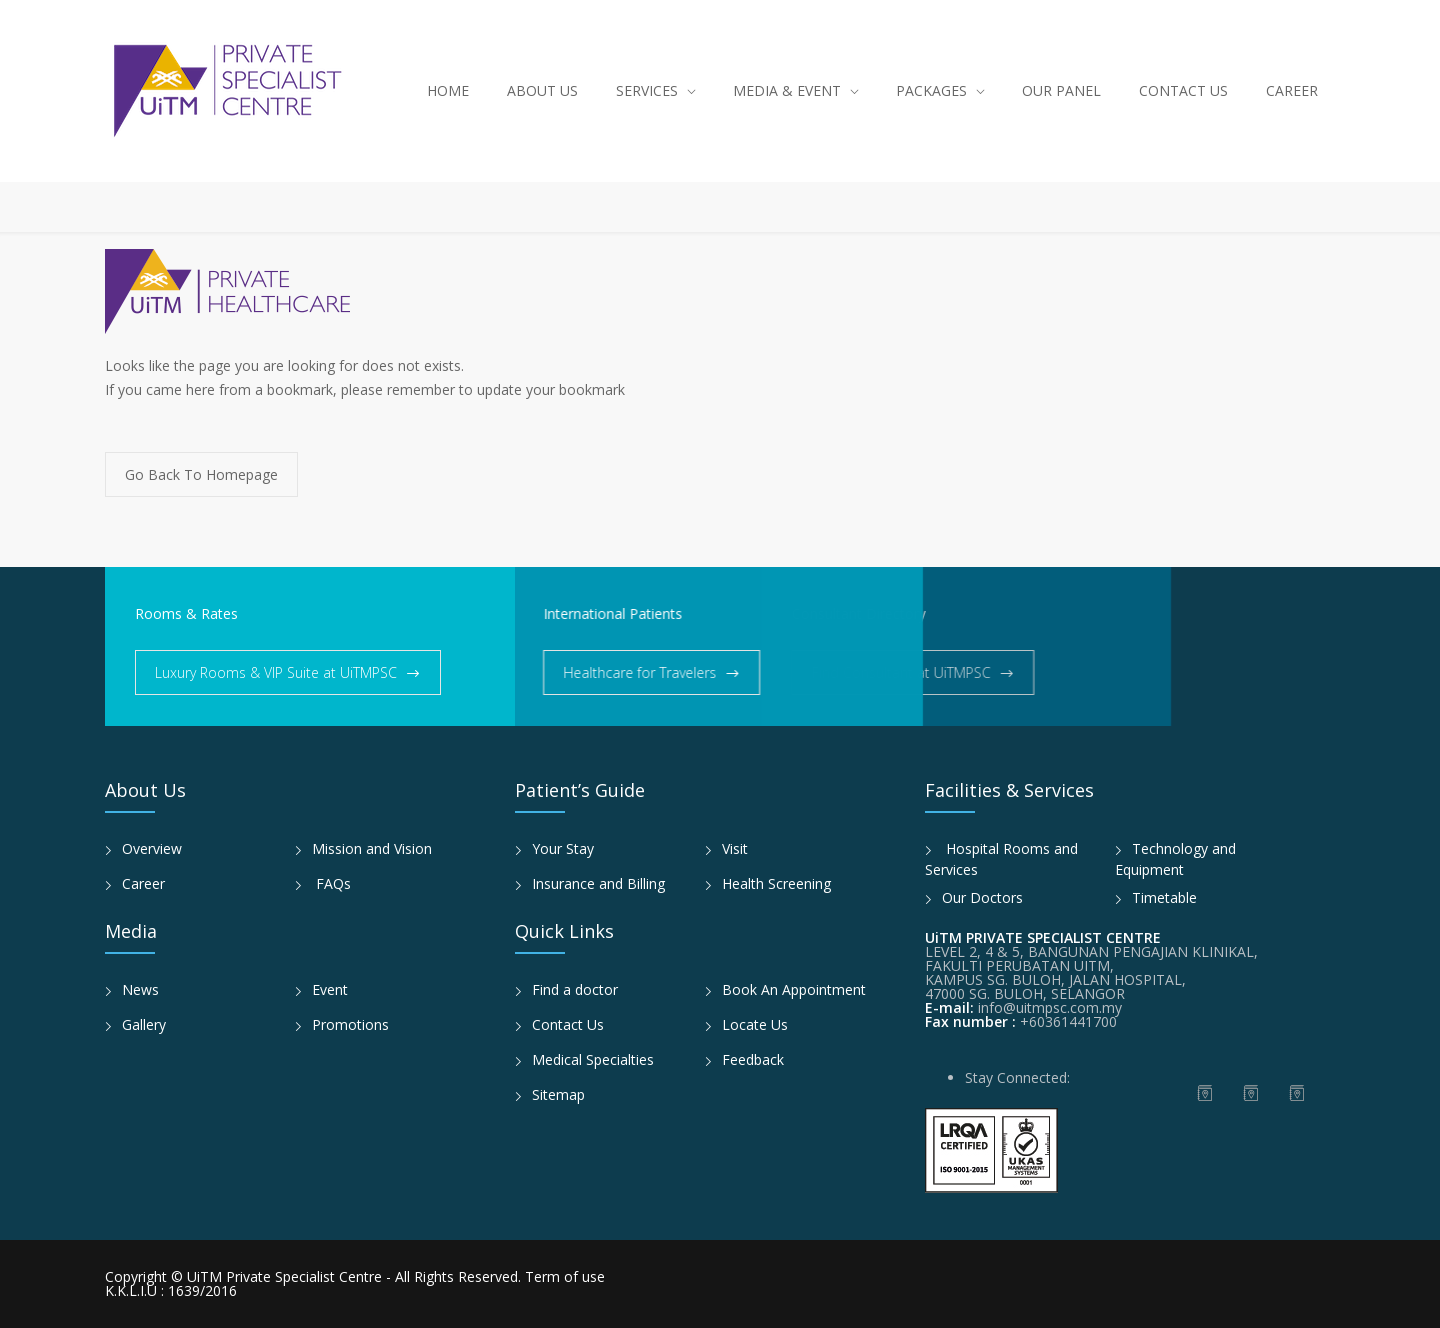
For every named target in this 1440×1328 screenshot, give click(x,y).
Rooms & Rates (186, 613)
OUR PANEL (1061, 90)
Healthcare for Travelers (584, 672)
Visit (735, 848)
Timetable (1164, 897)
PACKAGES (931, 90)
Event (330, 989)
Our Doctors (982, 897)
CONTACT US (1183, 90)
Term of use (565, 1276)
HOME (448, 90)
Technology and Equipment (1175, 859)
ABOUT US (542, 90)
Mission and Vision (372, 848)
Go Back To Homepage (201, 474)
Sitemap (558, 1094)
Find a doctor (575, 989)
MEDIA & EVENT (787, 90)
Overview (152, 848)
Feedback (753, 1059)
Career (143, 883)
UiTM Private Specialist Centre (286, 1276)
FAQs (331, 883)
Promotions (350, 1024)
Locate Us (755, 1024)
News (140, 989)
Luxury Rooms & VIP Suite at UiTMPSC (276, 672)
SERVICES (647, 90)
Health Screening (776, 883)
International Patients (557, 613)
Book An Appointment (794, 989)
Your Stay (563, 848)
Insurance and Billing (598, 883)
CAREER (1292, 90)
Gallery (144, 1024)
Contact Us (568, 1024)
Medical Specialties (593, 1059)
